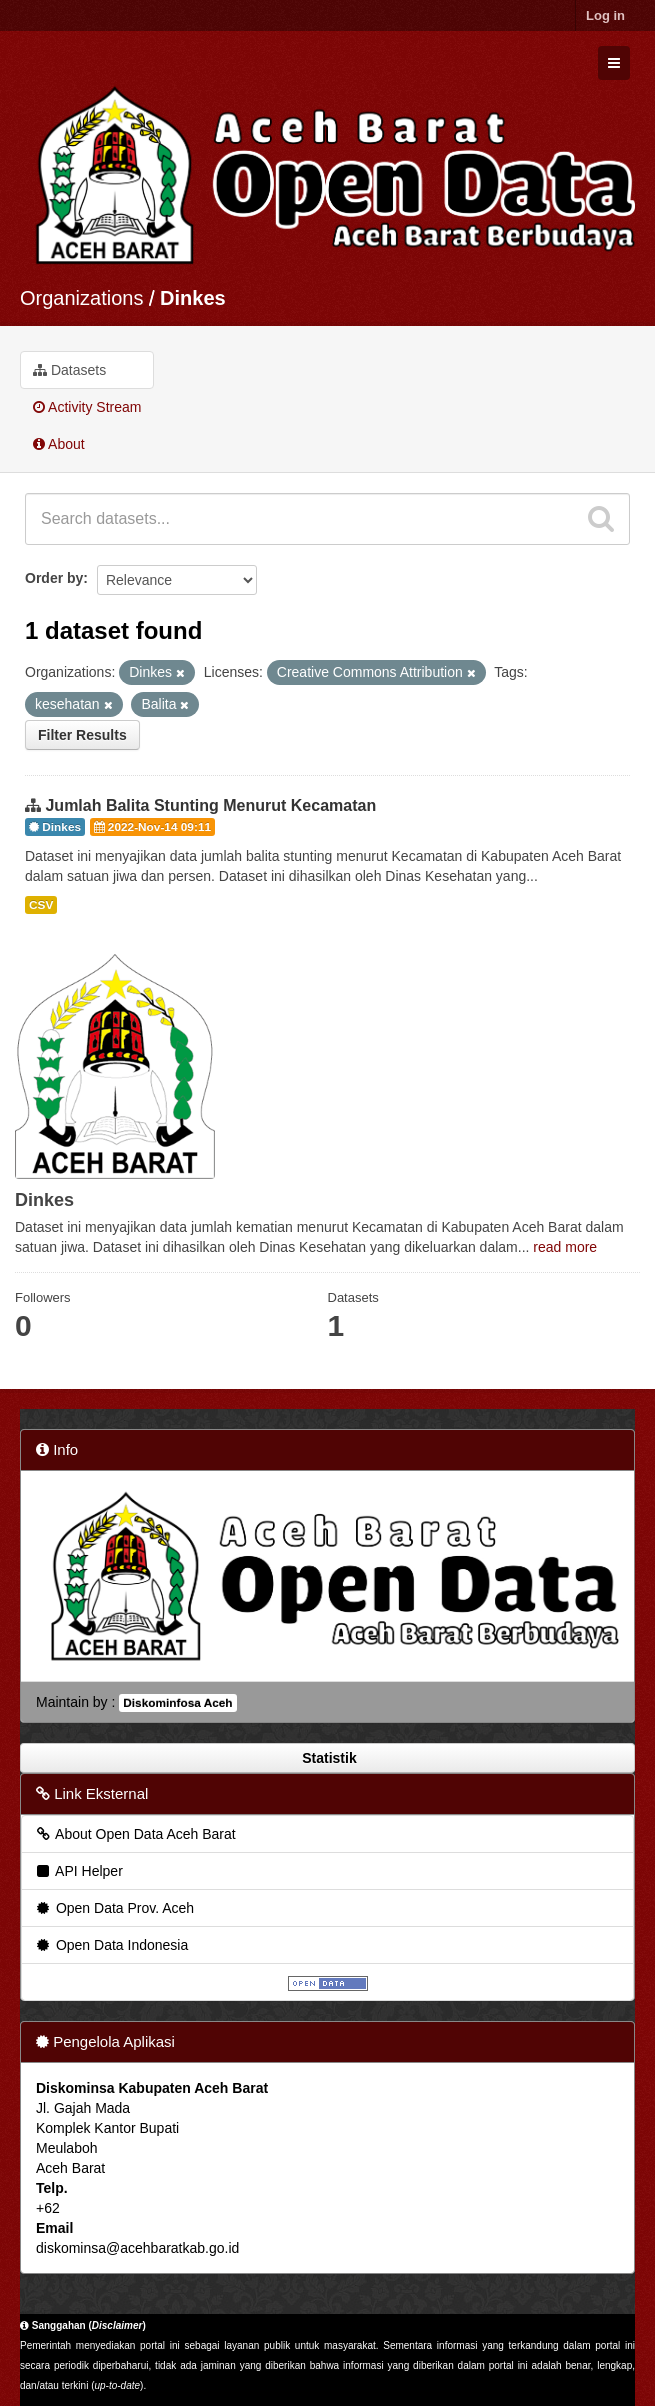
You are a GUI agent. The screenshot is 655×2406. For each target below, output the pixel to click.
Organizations (81, 298)
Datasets (69, 370)
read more (565, 1247)
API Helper (78, 1871)
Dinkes (193, 298)
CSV (41, 905)
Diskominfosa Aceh (177, 1703)
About (59, 444)
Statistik (327, 1758)
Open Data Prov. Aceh (114, 1908)
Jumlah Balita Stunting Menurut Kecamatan (210, 805)
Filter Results (82, 735)
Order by (54, 578)
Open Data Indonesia (111, 1945)
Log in (605, 15)
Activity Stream (87, 407)
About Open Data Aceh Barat (135, 1834)
